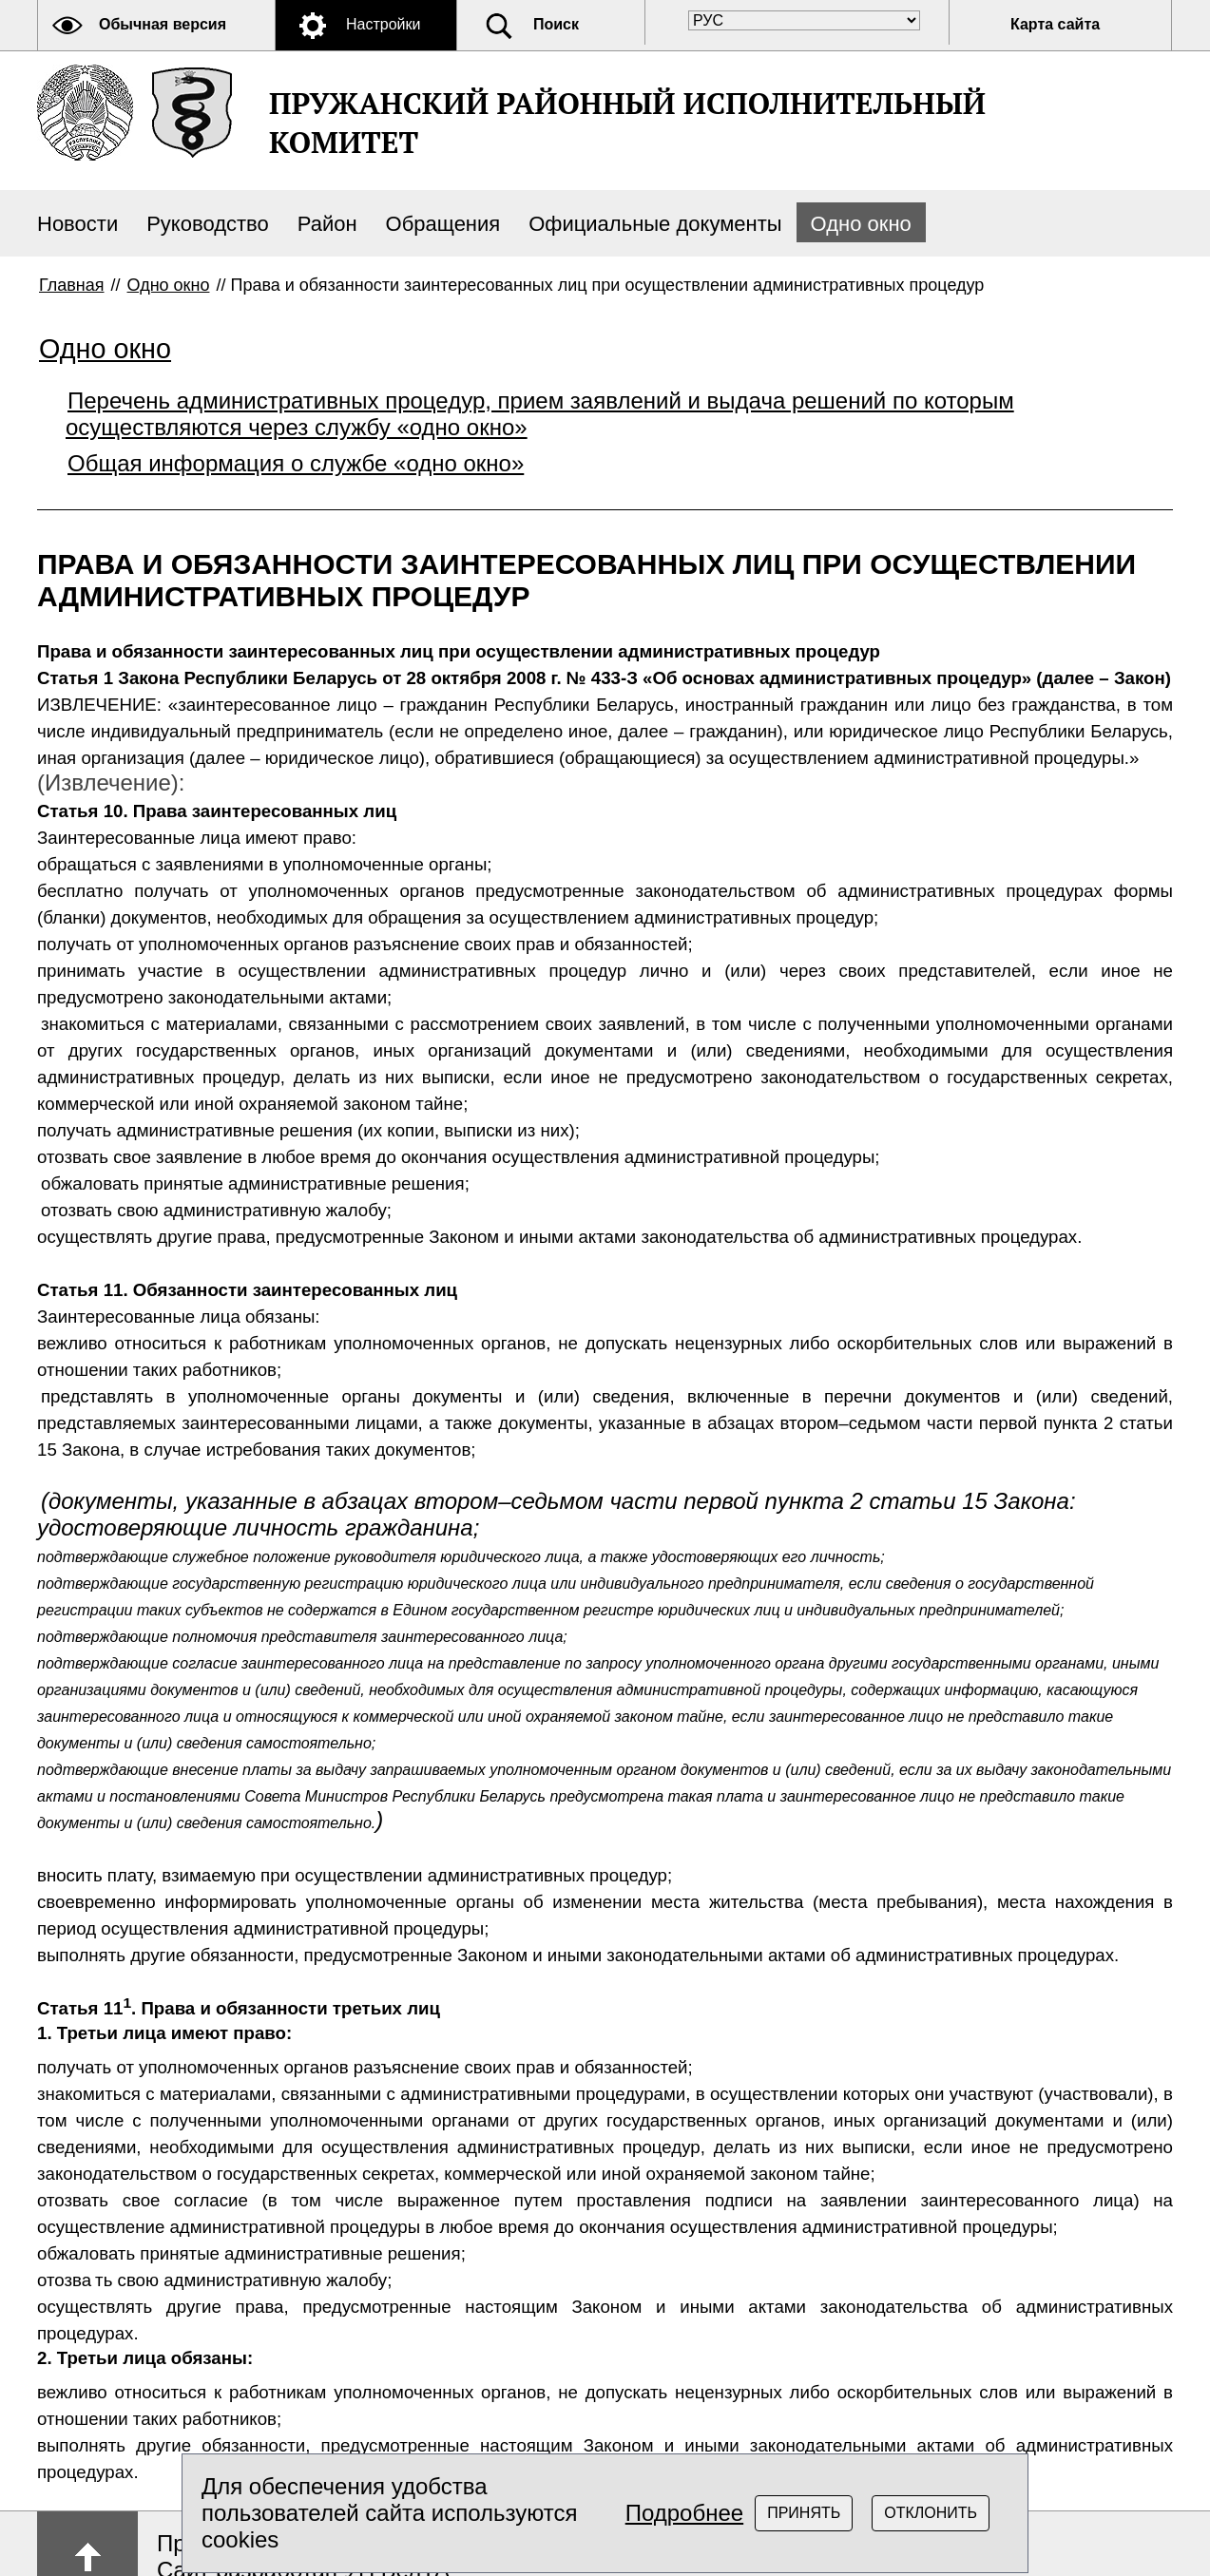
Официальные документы (654, 224)
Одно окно (861, 224)
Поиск (556, 24)
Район (327, 224)
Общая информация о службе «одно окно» (295, 463)
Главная (72, 285)
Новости (77, 224)
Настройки (383, 24)
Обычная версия (162, 24)
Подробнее (684, 2513)
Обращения (443, 224)
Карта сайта (1055, 24)
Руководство (207, 224)
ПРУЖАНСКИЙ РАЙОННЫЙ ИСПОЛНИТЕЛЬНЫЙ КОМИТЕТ (627, 123)
